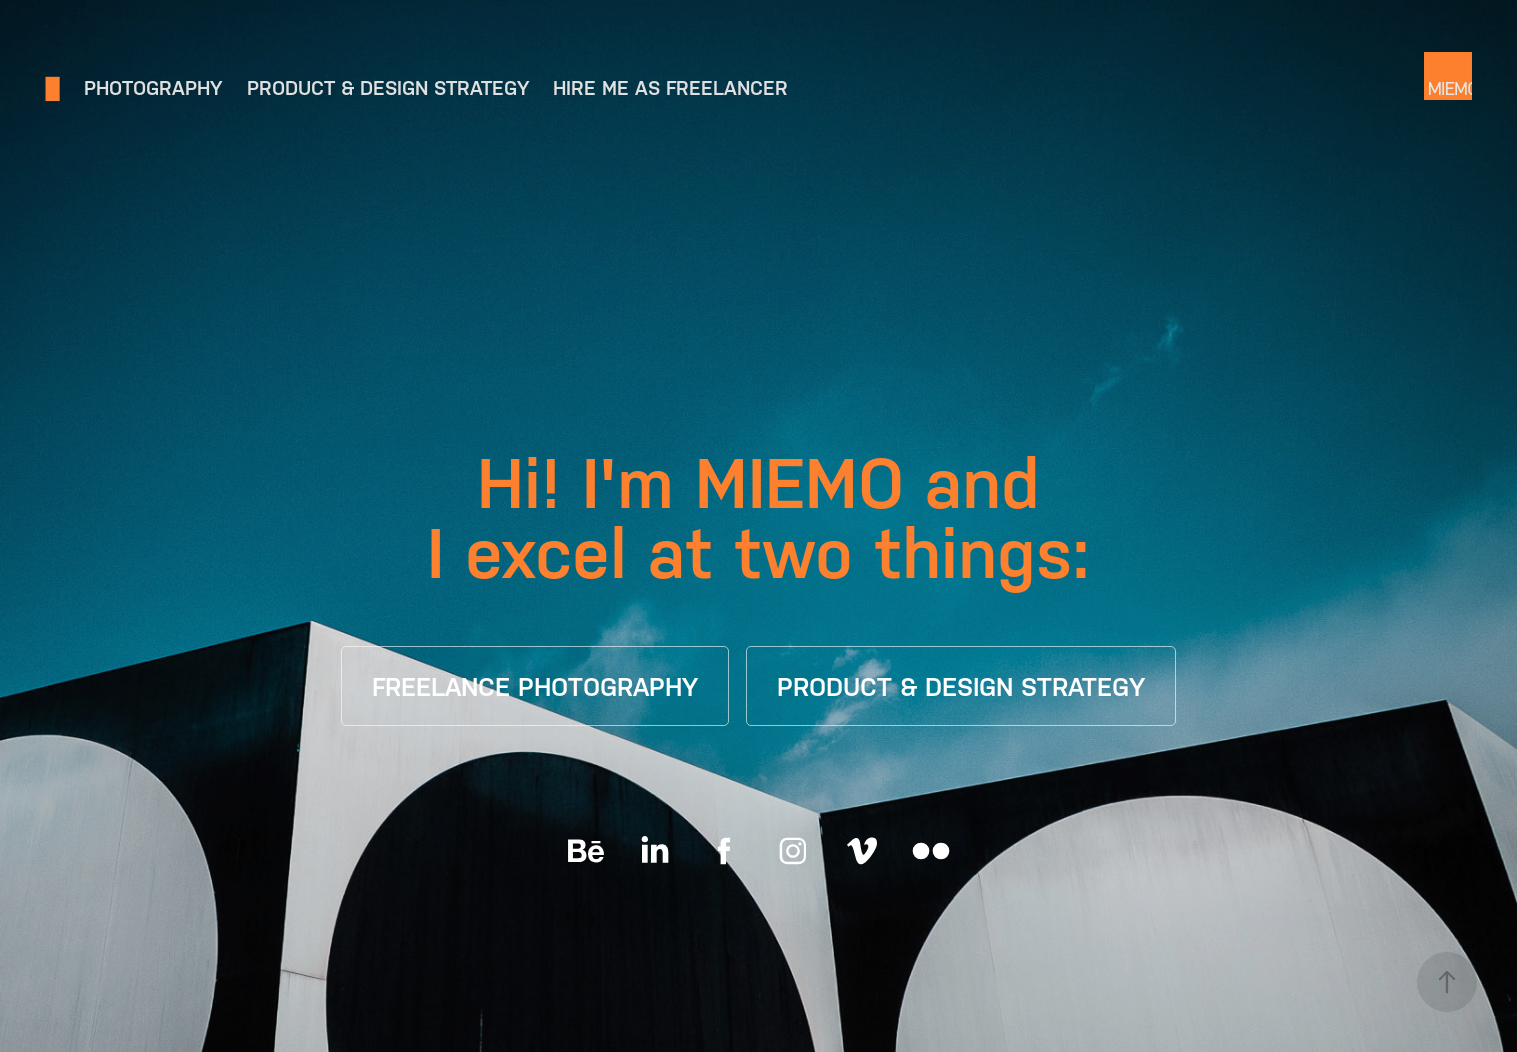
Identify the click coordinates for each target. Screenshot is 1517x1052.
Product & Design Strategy (388, 88)
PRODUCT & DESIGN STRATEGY (961, 687)
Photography (153, 88)
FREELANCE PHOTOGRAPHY (535, 687)
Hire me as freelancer (670, 88)
